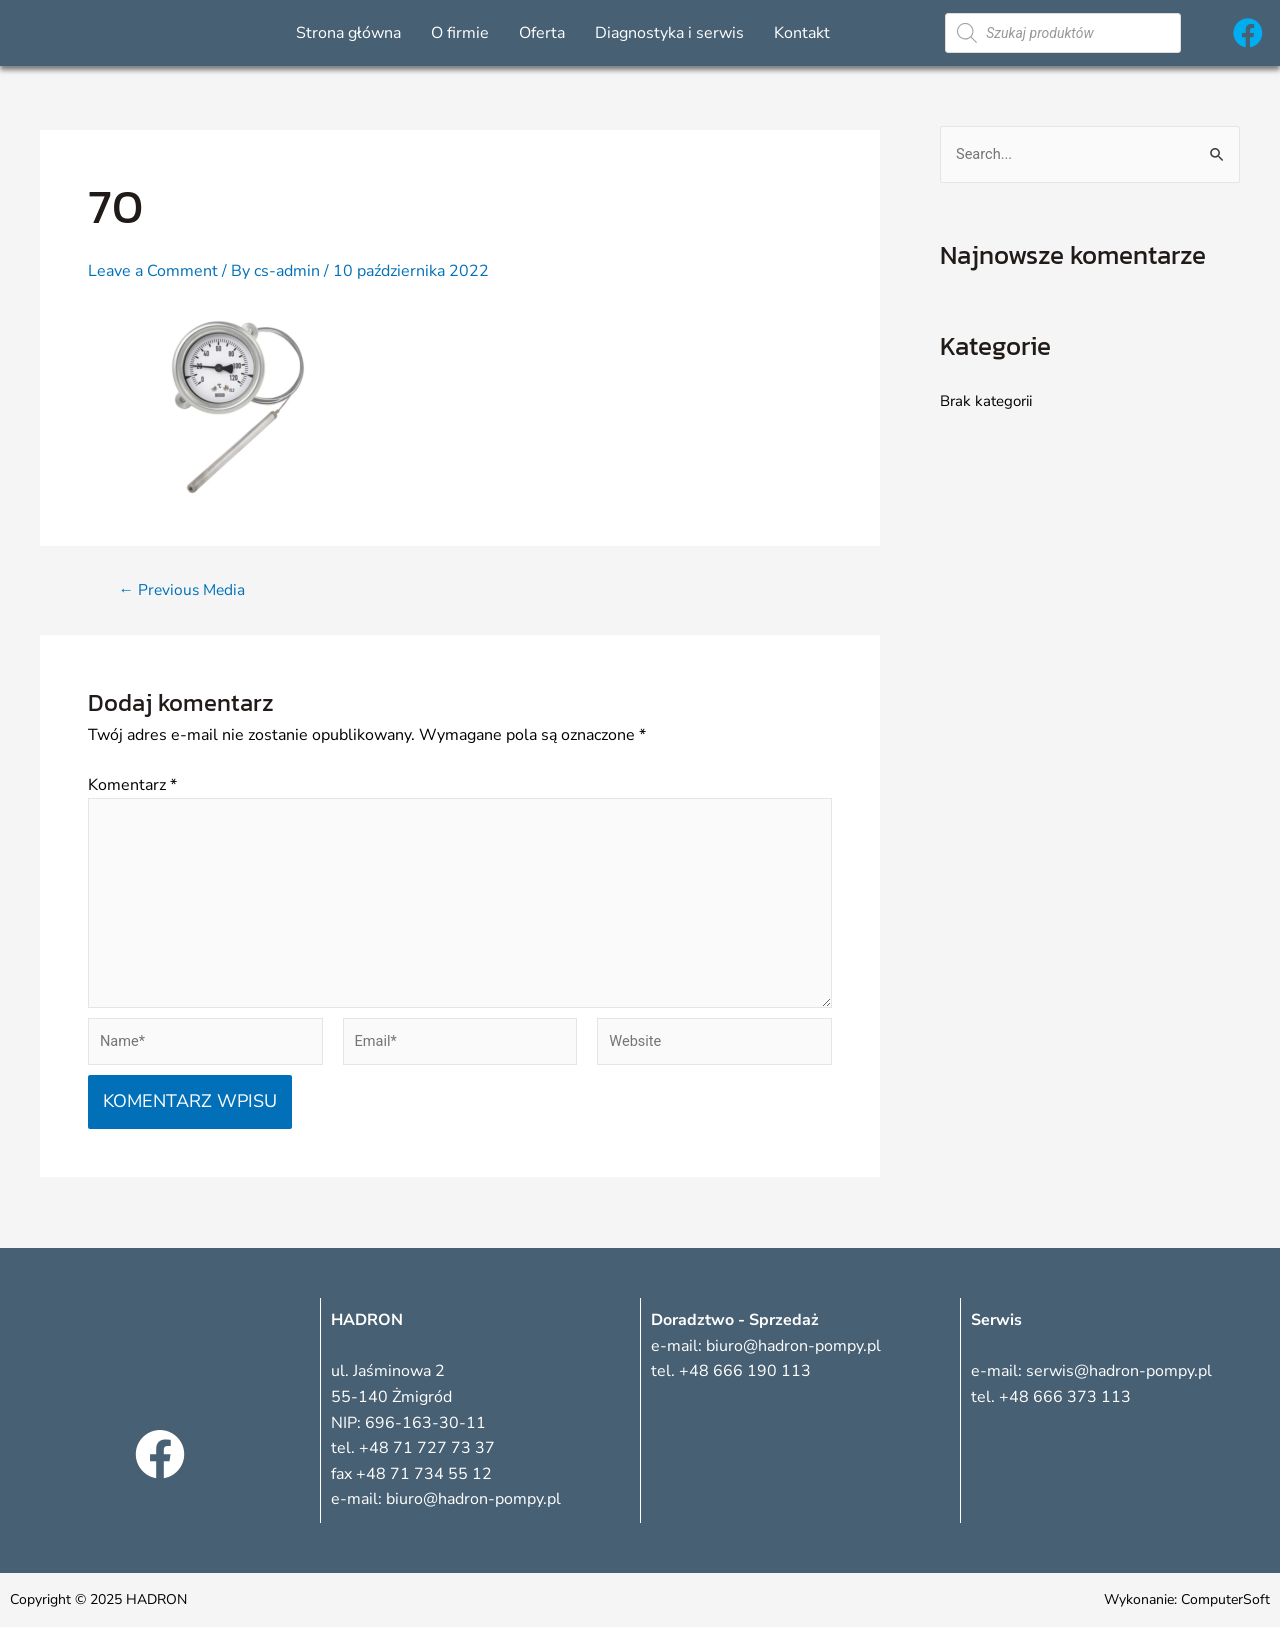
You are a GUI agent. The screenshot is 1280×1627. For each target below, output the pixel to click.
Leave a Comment (153, 271)
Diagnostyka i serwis (669, 33)
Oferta (542, 33)
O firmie (460, 33)
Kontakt (802, 33)
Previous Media (184, 590)
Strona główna (348, 33)
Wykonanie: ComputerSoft (1187, 1599)
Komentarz (132, 785)
